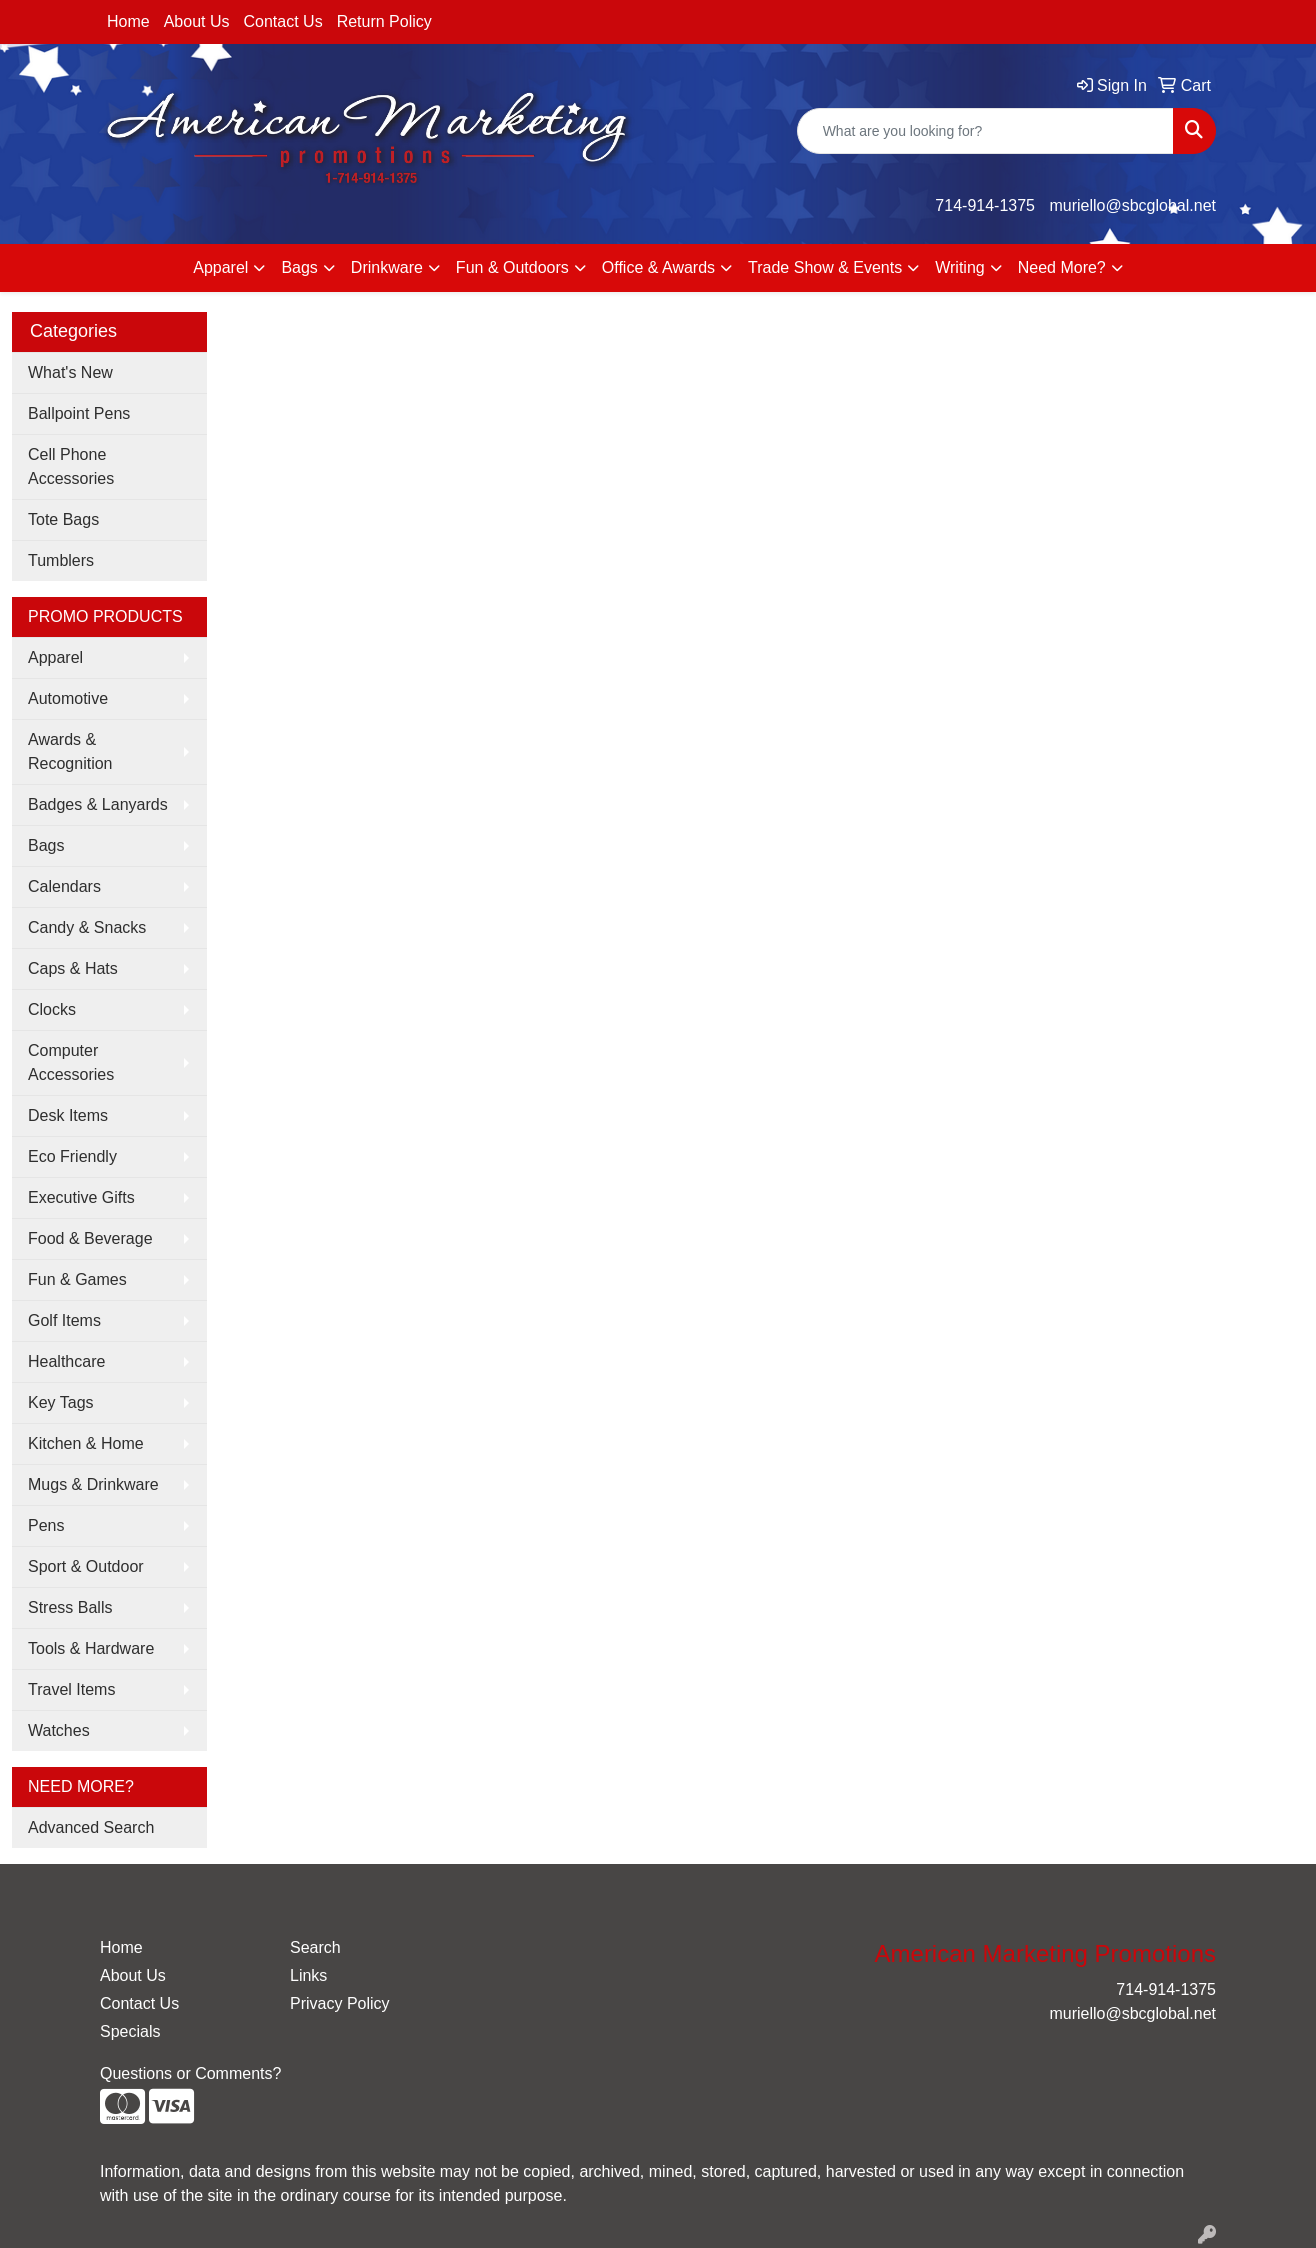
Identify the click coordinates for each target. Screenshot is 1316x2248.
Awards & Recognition (70, 751)
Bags (299, 267)
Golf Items (64, 1320)
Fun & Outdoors (512, 267)
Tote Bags (63, 519)
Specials (130, 2031)
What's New (70, 372)
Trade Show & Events (825, 267)
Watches (59, 1730)
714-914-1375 (985, 205)
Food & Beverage (90, 1238)
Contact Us (283, 21)
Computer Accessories (71, 1062)
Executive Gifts (81, 1197)
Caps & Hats (73, 968)
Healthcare (66, 1361)
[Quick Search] (985, 131)
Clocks (52, 1009)
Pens (46, 1525)
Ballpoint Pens (79, 413)
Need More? (1062, 267)
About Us (197, 21)
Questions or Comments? (190, 2073)
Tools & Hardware (91, 1648)
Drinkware (387, 267)
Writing (960, 267)
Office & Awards (658, 267)
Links (308, 1975)
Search (315, 1947)
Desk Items (68, 1115)
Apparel (220, 267)
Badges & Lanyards (98, 804)
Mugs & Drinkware (93, 1484)
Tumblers (61, 560)
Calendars (64, 886)
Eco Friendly (72, 1156)
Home (128, 21)
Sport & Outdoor (86, 1566)
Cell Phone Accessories (71, 466)
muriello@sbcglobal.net (1132, 205)
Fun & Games (77, 1279)
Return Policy (384, 21)
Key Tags (61, 1402)
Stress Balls (70, 1607)
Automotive (68, 698)
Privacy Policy (340, 2003)
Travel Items (71, 1689)
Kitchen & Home (86, 1443)
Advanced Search (91, 1827)
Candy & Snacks (87, 927)
